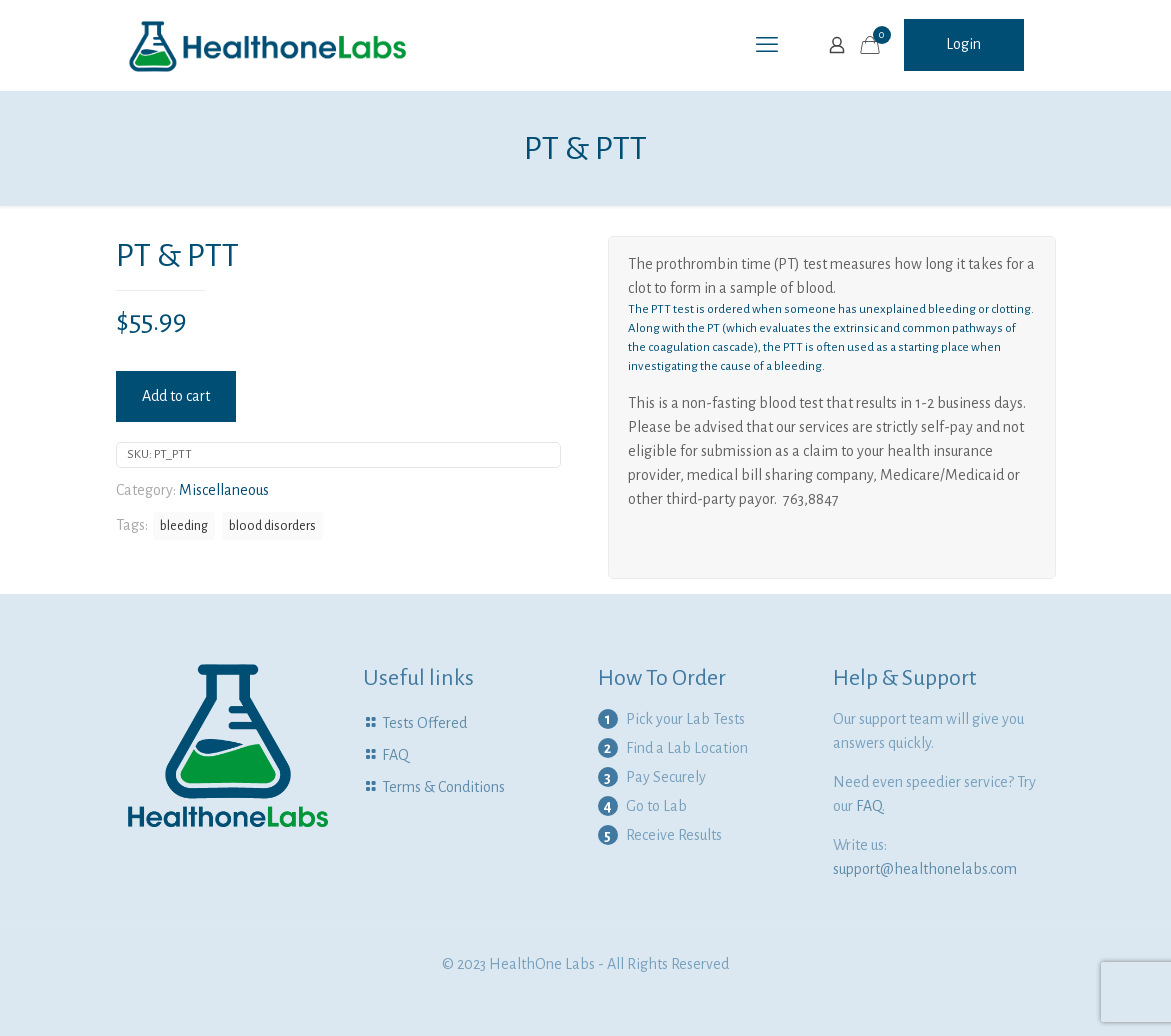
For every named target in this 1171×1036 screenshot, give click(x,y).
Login (963, 44)
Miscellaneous (224, 490)
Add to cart (176, 396)
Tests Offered (424, 723)
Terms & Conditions (443, 787)
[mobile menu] (767, 45)
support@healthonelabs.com (925, 869)
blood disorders (272, 525)
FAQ (395, 755)
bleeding (184, 525)
